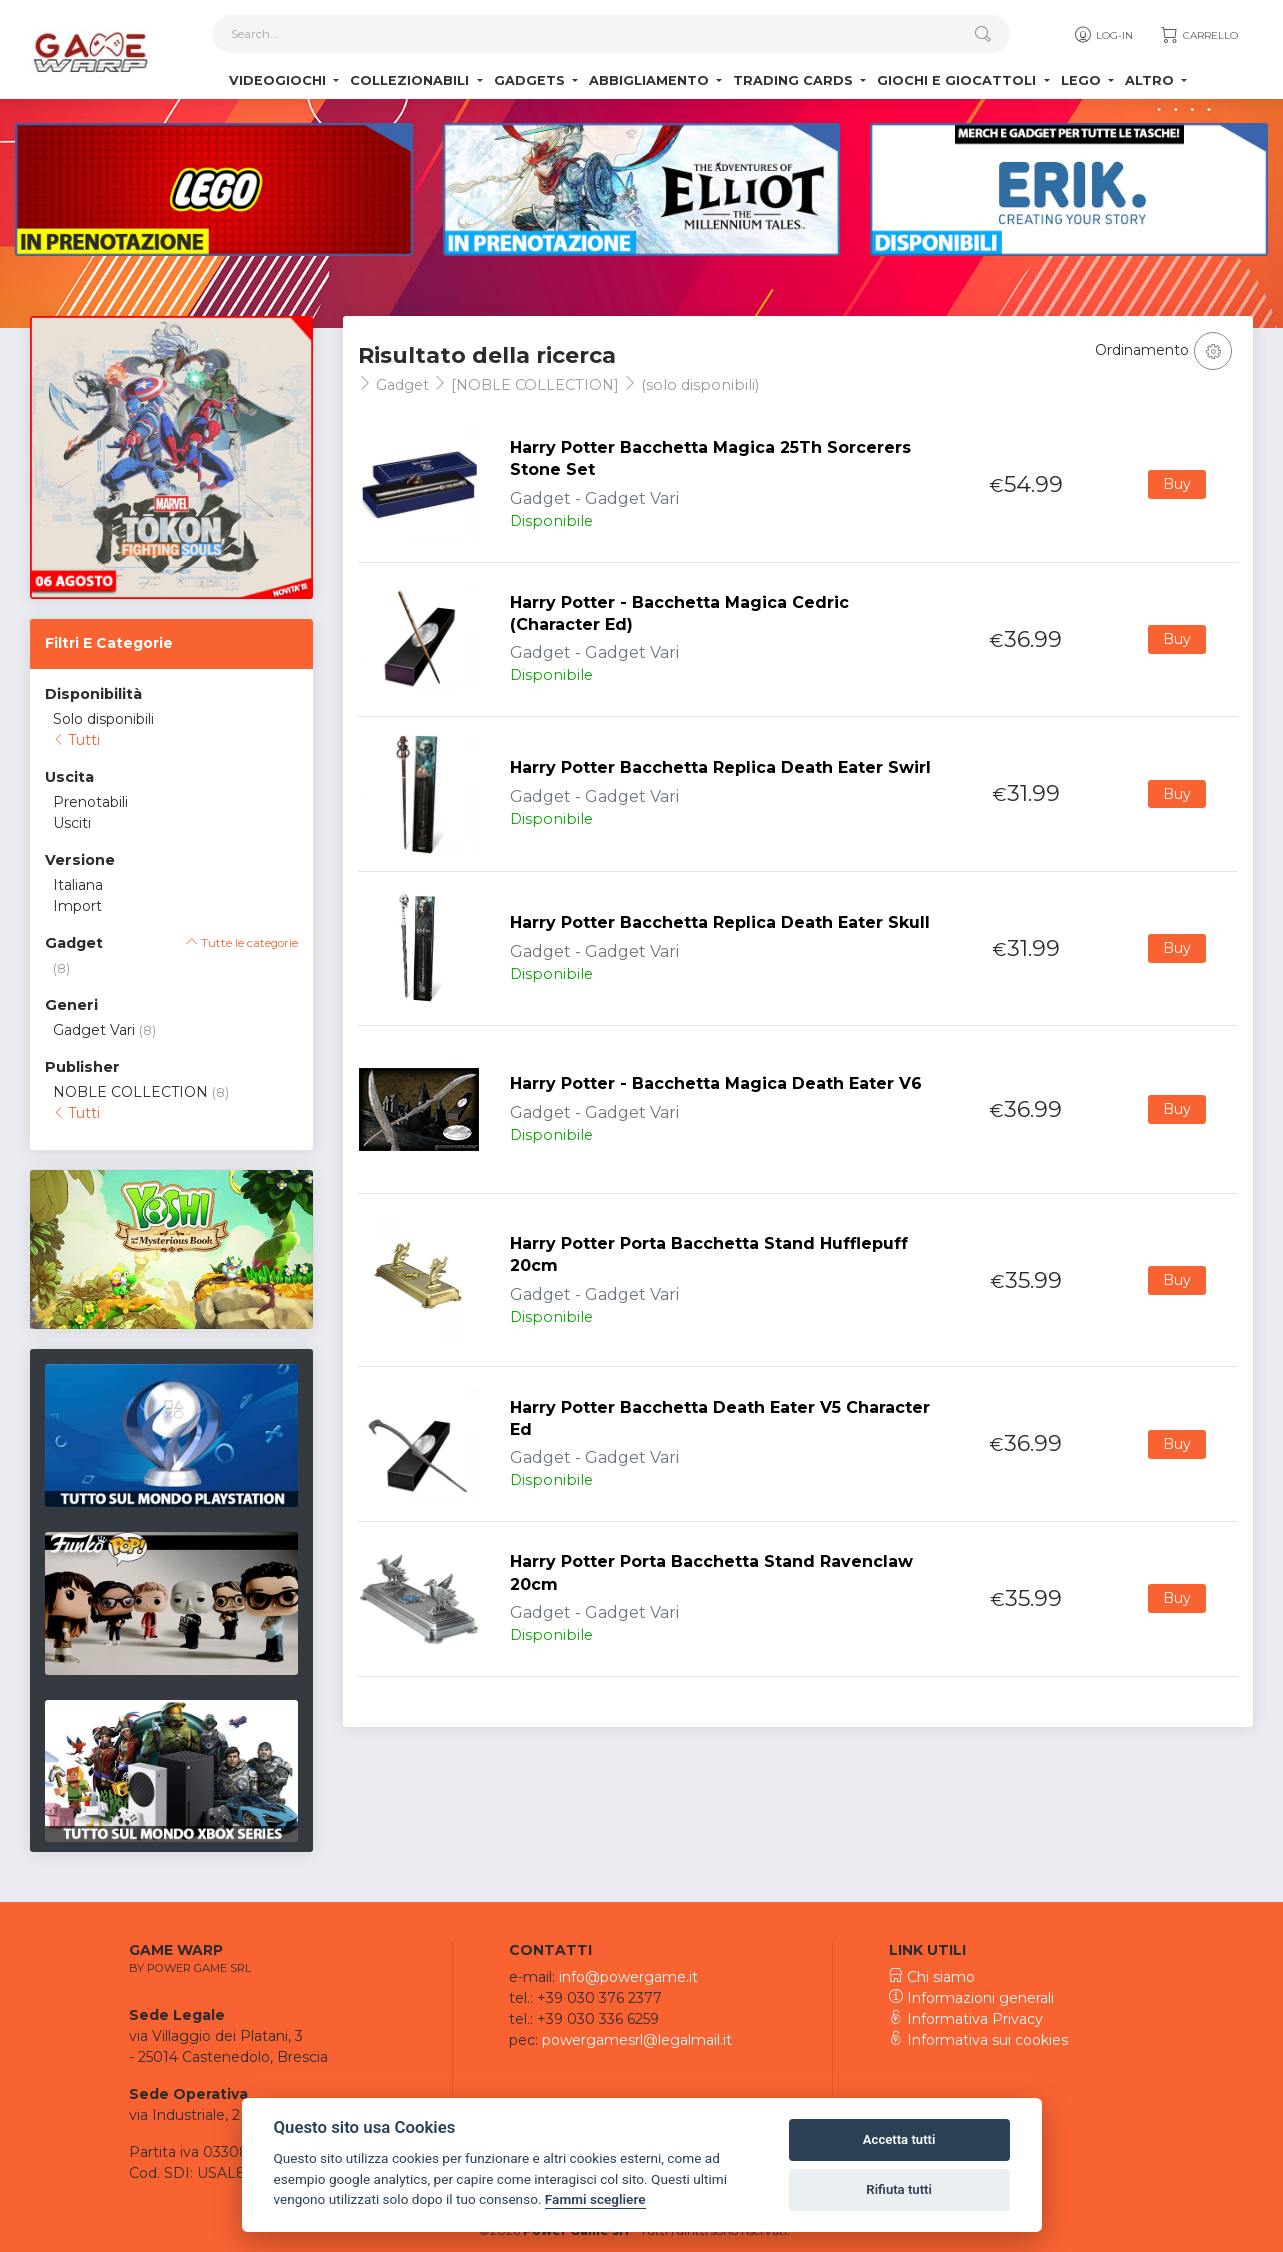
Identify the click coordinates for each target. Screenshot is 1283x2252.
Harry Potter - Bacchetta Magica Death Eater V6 (716, 1083)
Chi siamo (932, 1977)
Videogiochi (279, 80)
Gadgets (531, 80)
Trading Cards (795, 80)
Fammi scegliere (595, 2199)
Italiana (78, 885)
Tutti (76, 740)
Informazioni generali (971, 1998)
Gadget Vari (94, 1030)
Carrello (1198, 35)
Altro (1151, 80)
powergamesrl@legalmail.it (637, 2040)
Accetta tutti (899, 2139)
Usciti (72, 823)
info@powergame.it (628, 1977)
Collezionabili (411, 80)
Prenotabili (90, 802)
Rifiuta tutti (899, 2189)
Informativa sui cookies (978, 2040)
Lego (1083, 80)
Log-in (1102, 35)
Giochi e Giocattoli (958, 80)
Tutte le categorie (242, 943)
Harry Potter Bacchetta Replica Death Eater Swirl (720, 767)
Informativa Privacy (966, 2019)
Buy (1177, 484)
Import (77, 906)
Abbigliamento (651, 80)
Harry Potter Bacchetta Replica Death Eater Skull (720, 922)
